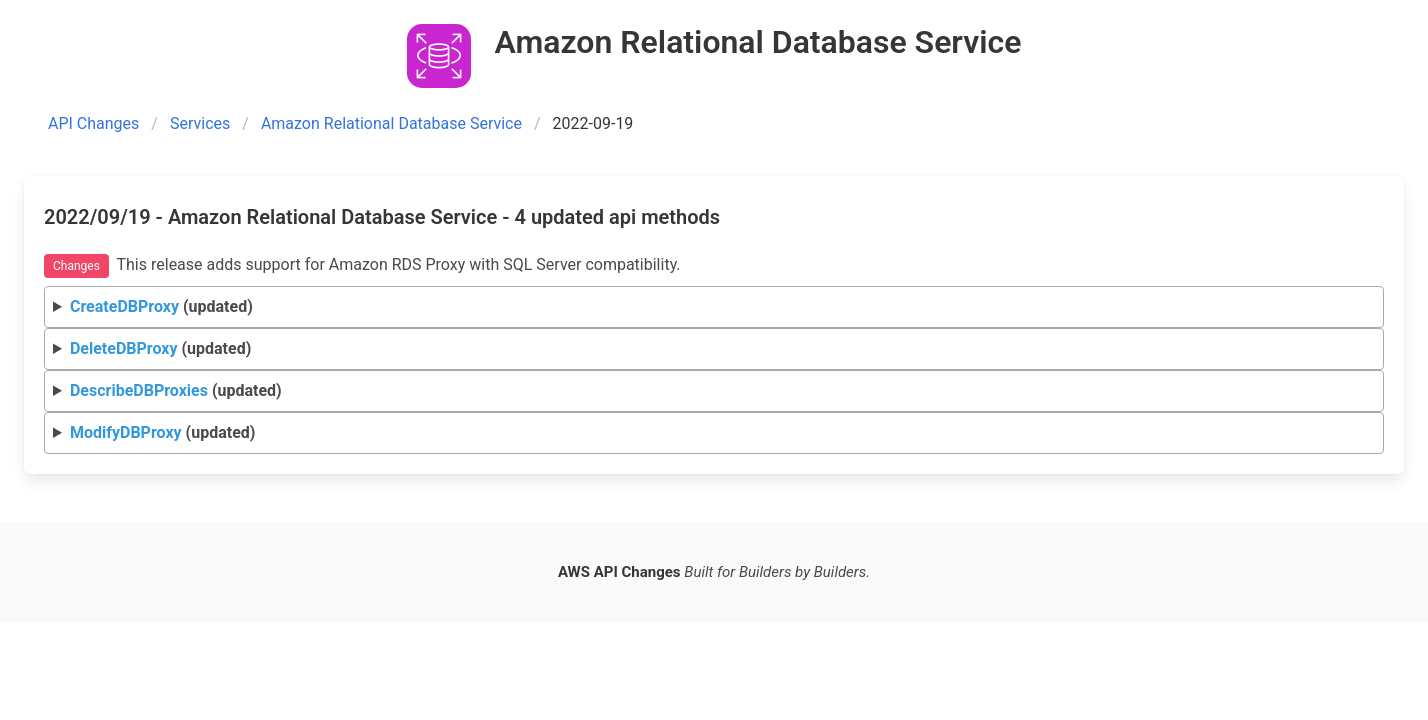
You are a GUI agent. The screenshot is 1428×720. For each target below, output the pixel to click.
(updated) (161, 306)
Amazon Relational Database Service (391, 123)
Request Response (714, 307)
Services (200, 123)
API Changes (93, 123)
